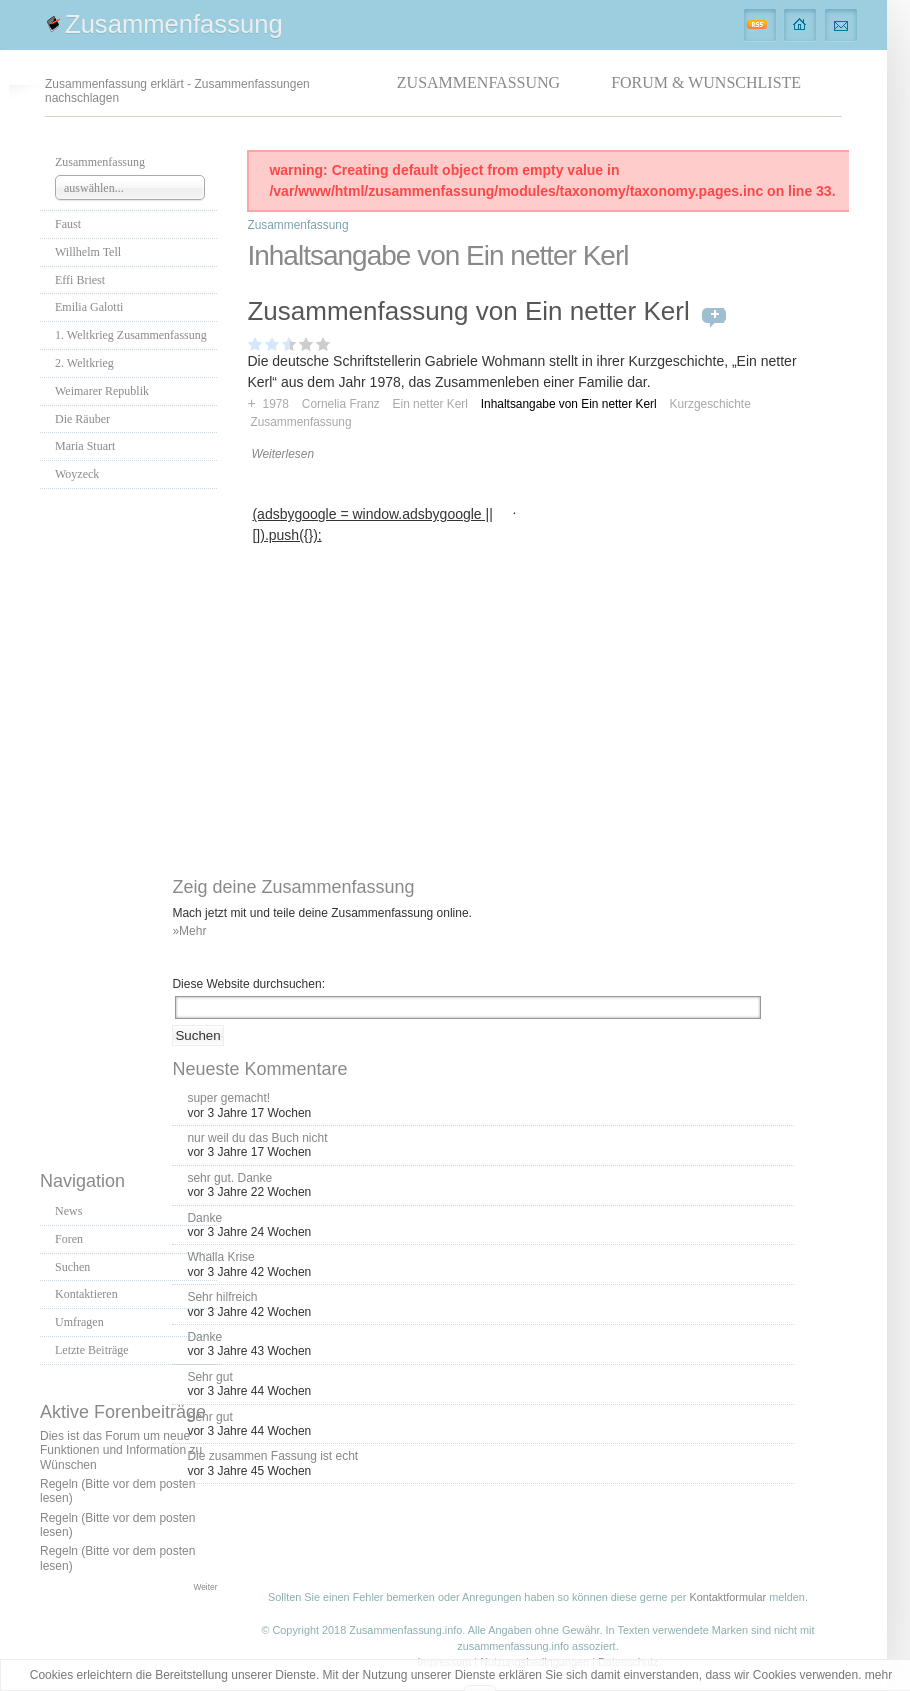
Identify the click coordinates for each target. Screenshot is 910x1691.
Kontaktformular (727, 1597)
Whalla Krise (220, 1257)
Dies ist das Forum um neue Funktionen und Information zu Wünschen (121, 1450)
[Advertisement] (129, 824)
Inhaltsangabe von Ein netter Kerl (569, 404)
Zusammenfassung (174, 24)
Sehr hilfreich (222, 1297)
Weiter (205, 1587)
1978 (276, 404)
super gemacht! (228, 1098)
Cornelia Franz (341, 404)
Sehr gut (209, 1377)
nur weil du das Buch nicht (257, 1138)
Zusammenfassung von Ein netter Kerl (468, 311)
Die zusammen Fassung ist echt (272, 1456)
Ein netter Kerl (430, 404)
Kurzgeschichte (709, 404)
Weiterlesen (282, 454)
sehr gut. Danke (229, 1178)
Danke (204, 1218)
